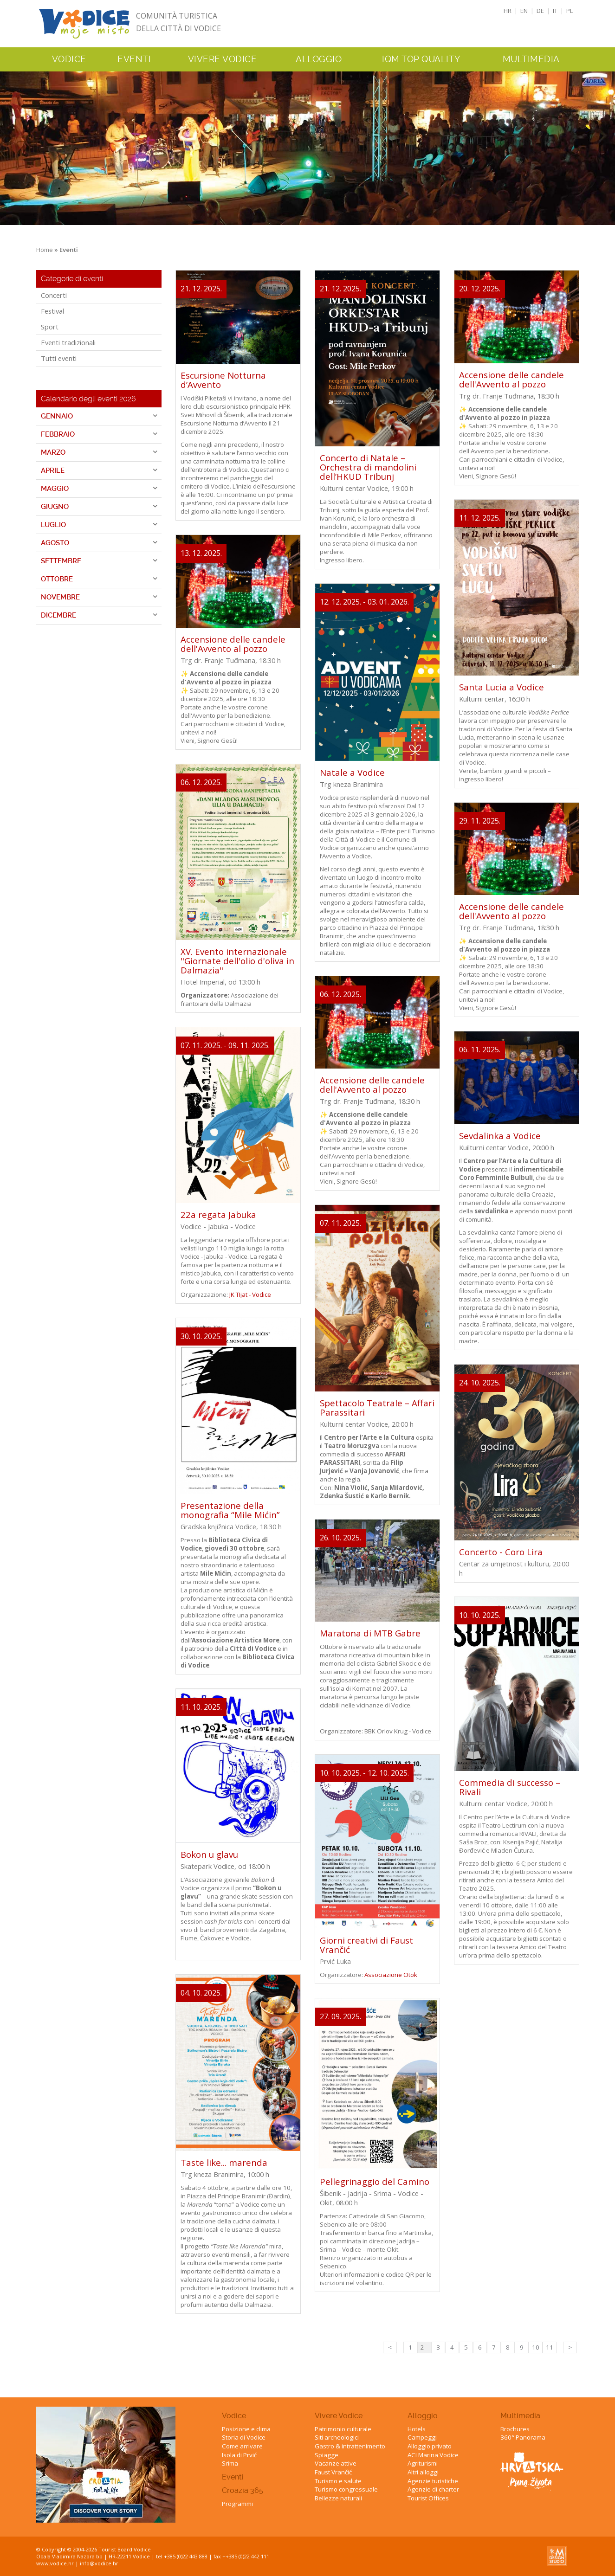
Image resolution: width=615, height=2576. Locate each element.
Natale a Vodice (352, 772)
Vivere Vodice (339, 2415)
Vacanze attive (335, 2463)
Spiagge (326, 2455)
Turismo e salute (338, 2481)
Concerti (54, 295)
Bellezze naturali (338, 2498)
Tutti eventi (59, 358)
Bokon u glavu (209, 1854)
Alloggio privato (430, 2446)
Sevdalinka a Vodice (500, 1135)
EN (524, 10)
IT (555, 10)
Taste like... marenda (224, 2162)
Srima (230, 2463)
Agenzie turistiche (433, 2481)
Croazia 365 (242, 2490)
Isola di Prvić (239, 2455)
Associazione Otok (390, 1975)
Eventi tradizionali (68, 342)
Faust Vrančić (333, 2472)
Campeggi (422, 2437)
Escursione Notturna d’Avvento (223, 379)
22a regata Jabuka (218, 1214)
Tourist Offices (428, 2498)
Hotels (417, 2429)
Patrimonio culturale (343, 2429)
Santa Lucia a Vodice (501, 687)
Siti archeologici (337, 2437)
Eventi (134, 59)
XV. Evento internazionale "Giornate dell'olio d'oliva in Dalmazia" (237, 961)
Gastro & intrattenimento (350, 2446)
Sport (49, 326)
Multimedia (520, 2415)
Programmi (237, 2503)
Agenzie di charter (433, 2489)
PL (569, 10)
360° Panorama (522, 2437)
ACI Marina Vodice (433, 2455)
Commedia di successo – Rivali (509, 1787)
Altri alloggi (423, 2472)
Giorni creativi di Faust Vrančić (366, 1944)
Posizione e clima (246, 2429)
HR (507, 10)
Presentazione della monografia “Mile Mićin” (230, 1510)
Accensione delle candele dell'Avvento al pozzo (233, 643)
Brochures (515, 2429)
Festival (52, 311)
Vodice (234, 2415)
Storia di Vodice (243, 2437)
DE (540, 10)
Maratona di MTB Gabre (370, 1633)
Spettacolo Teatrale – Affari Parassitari (377, 1407)
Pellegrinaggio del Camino (374, 2181)
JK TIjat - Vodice (250, 1294)
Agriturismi (423, 2463)
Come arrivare (242, 2446)
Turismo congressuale (346, 2489)
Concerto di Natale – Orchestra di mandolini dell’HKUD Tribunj (368, 467)
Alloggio (423, 2415)
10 (535, 2347)
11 (549, 2347)
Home (44, 249)
